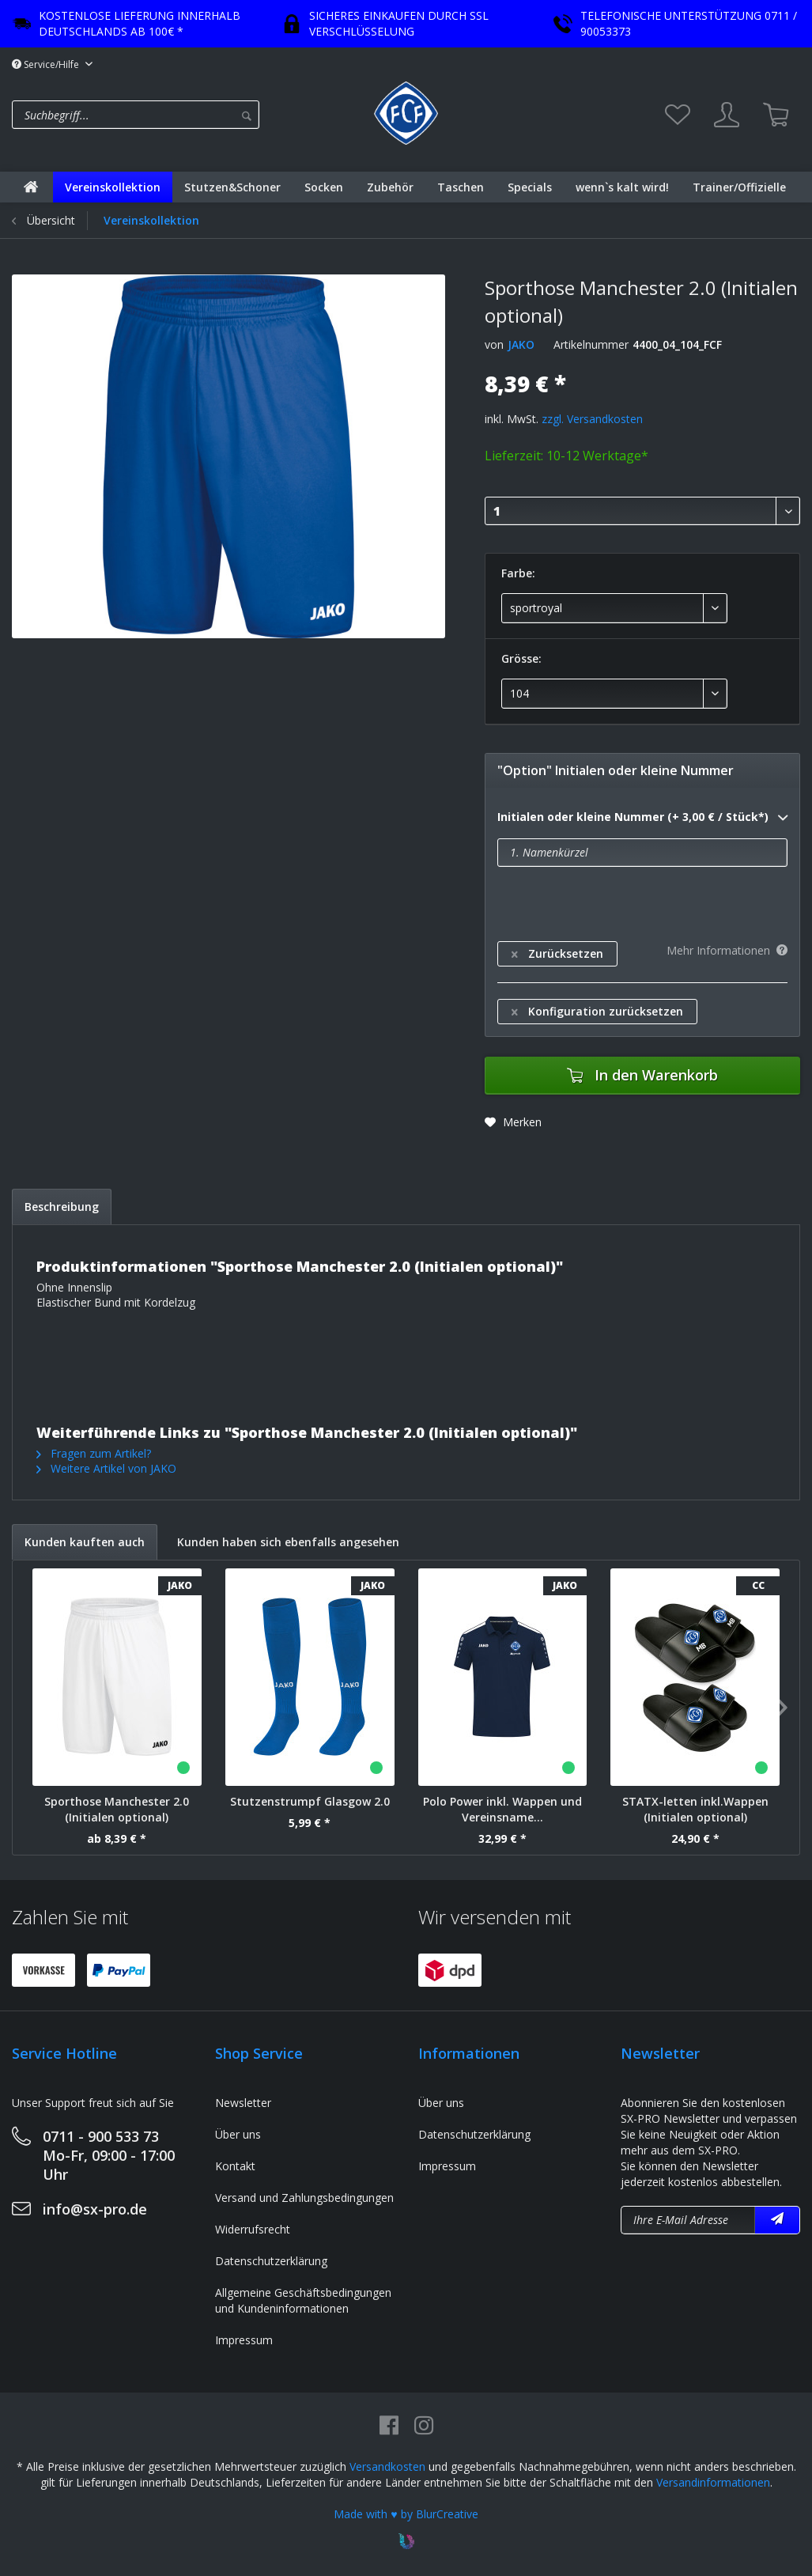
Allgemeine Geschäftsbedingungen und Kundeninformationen (303, 2300)
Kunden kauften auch (85, 1541)
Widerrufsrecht (252, 2229)
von (494, 344)
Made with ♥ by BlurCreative (406, 2513)
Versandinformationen (713, 2482)
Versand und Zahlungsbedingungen (304, 2197)
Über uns (238, 2134)
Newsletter (243, 2102)
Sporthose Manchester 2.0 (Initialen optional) (116, 1809)
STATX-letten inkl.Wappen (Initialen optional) (695, 1809)
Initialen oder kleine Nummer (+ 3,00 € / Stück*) (642, 818)
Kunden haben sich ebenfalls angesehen (288, 1541)
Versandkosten (387, 2466)
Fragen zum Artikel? (93, 1453)
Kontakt (235, 2165)
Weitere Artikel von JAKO (106, 1468)
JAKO (521, 344)
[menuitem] (189, 114)
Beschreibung (62, 1206)
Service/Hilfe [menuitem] (46, 64)
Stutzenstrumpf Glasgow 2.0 (310, 1801)
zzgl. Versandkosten (592, 418)
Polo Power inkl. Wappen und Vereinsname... (502, 1809)
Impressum (244, 2339)
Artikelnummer (591, 344)
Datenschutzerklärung (271, 2260)
